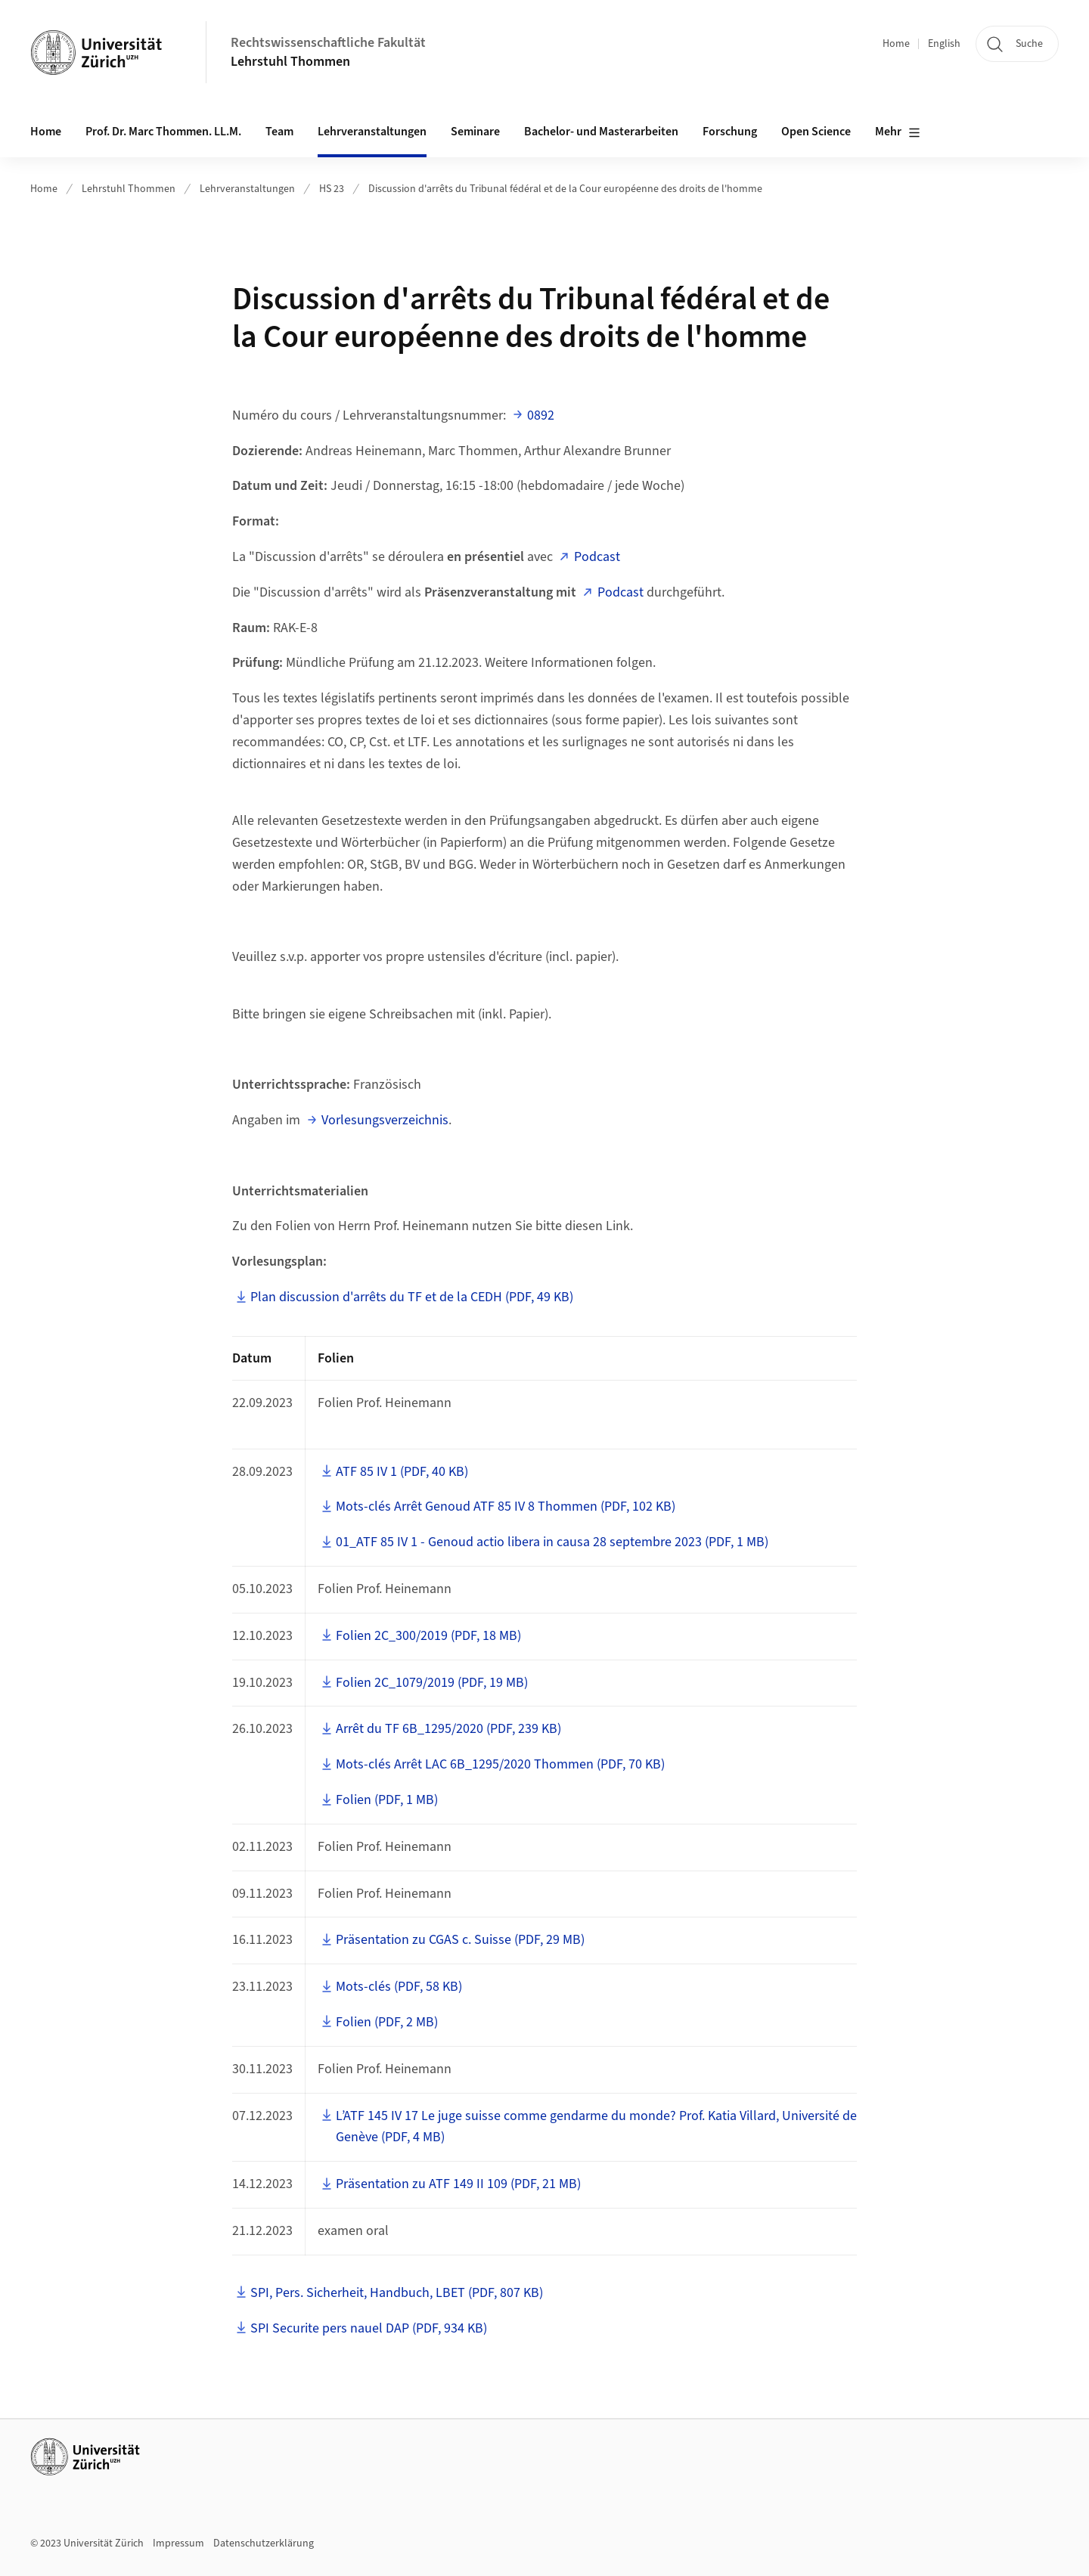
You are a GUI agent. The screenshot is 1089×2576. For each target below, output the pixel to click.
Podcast (597, 556)
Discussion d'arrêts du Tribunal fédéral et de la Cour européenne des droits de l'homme (565, 189)
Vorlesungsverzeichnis (384, 1120)
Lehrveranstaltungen (247, 189)
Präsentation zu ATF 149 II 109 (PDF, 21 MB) (458, 2184)
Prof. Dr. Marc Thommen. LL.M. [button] (163, 131)
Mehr (897, 132)
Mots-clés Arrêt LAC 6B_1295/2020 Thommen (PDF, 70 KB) (500, 1764)
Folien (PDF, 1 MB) (387, 1799)
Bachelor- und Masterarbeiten (601, 131)
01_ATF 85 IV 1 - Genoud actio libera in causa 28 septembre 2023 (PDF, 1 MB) (552, 1542)
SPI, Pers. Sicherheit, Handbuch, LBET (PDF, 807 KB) (396, 2292)
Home (896, 43)
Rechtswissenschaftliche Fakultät (328, 42)
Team (279, 131)
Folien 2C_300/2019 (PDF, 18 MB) (428, 1635)
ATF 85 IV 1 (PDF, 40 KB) (402, 1471)
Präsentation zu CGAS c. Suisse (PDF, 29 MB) (460, 1939)
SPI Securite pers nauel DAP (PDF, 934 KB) (368, 2328)
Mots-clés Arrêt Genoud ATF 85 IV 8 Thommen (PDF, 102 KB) (505, 1506)
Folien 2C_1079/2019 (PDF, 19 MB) (432, 1682)
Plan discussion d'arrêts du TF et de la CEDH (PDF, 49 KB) (411, 1297)
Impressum (178, 2543)
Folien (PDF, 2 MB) (387, 2022)
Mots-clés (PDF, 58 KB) (399, 1986)
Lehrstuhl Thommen (290, 61)
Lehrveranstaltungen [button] (372, 131)
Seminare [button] (475, 131)
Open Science (816, 131)
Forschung (730, 131)
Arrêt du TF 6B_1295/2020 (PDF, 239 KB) (448, 1728)
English (944, 43)
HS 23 (331, 189)
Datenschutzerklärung (263, 2543)
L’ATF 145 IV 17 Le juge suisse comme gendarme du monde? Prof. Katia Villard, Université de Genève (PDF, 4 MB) (596, 2126)
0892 (540, 415)
